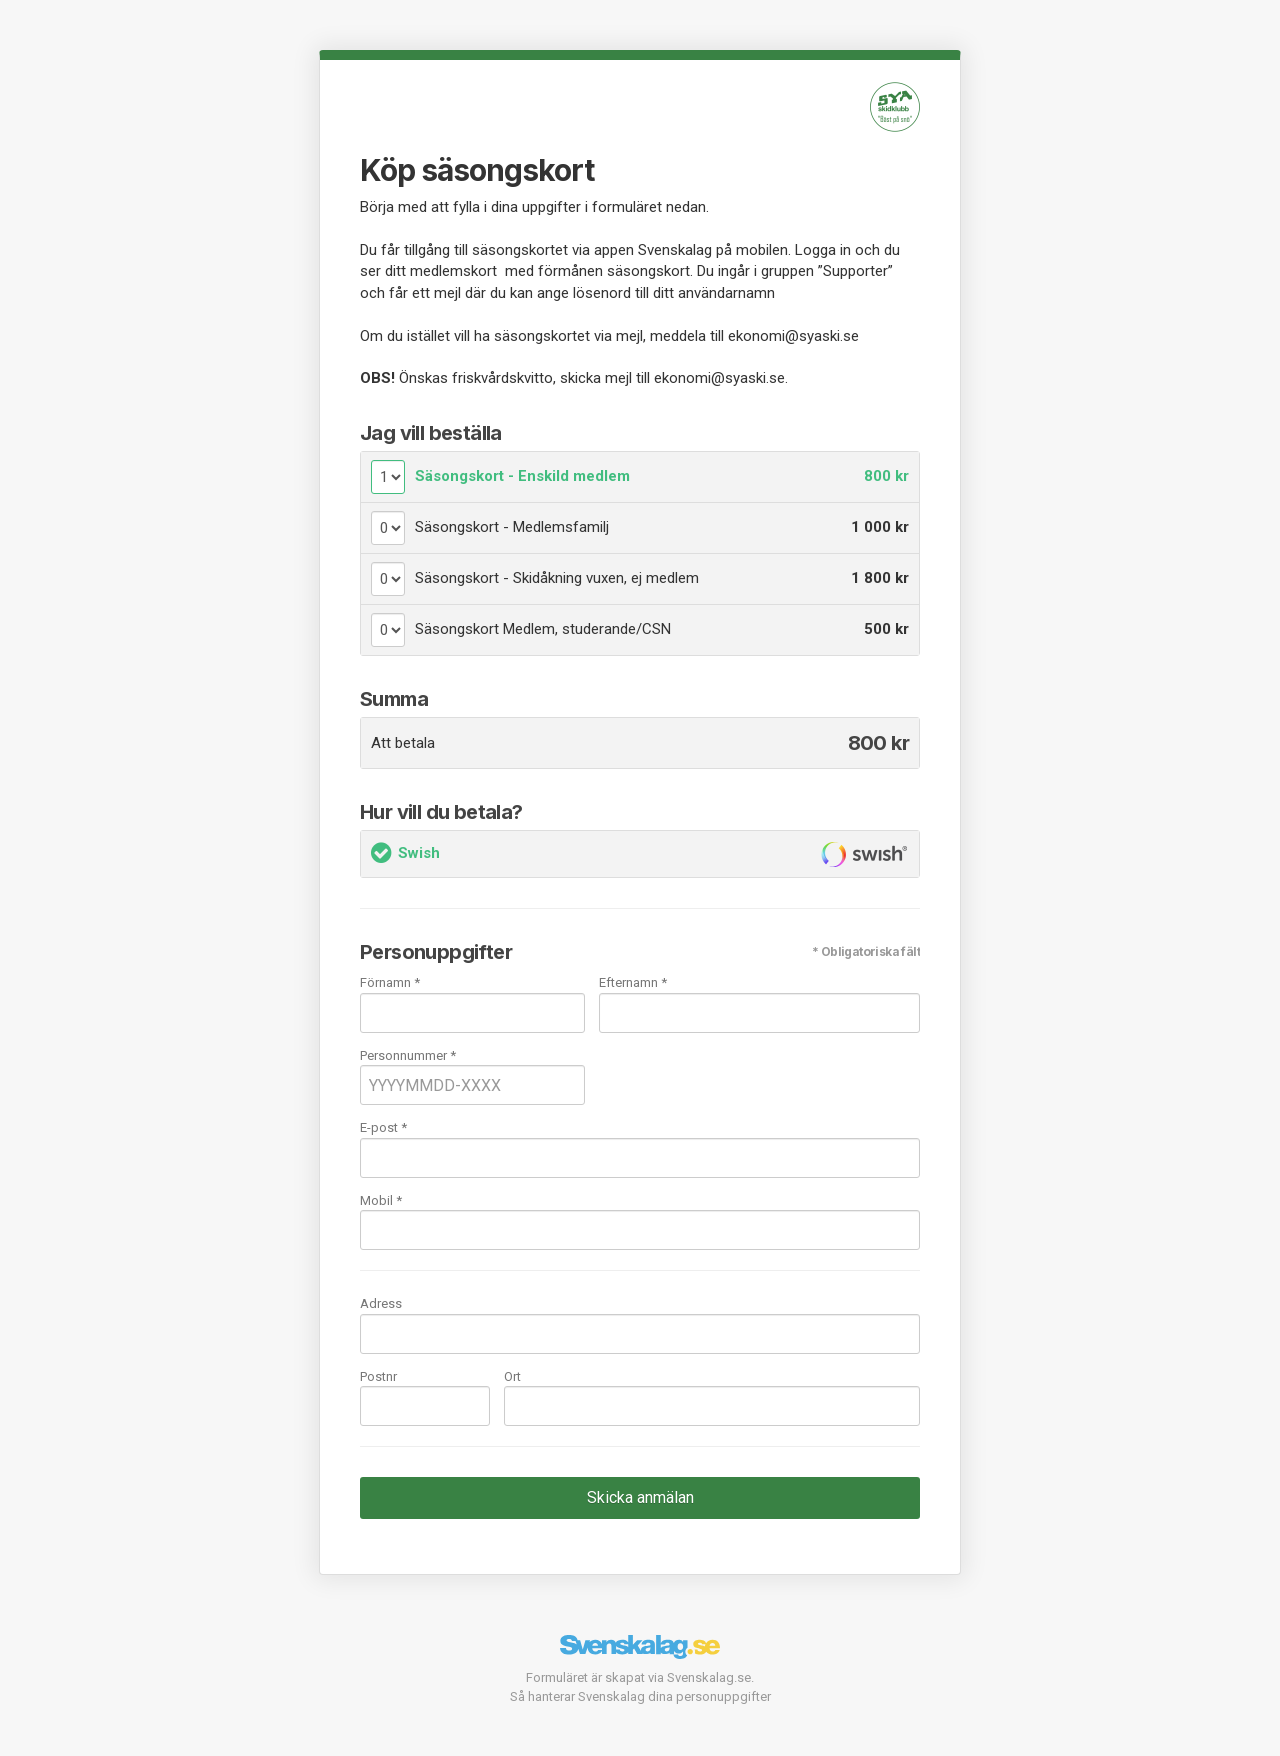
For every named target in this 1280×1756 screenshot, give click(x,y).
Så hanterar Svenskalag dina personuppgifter (640, 1696)
